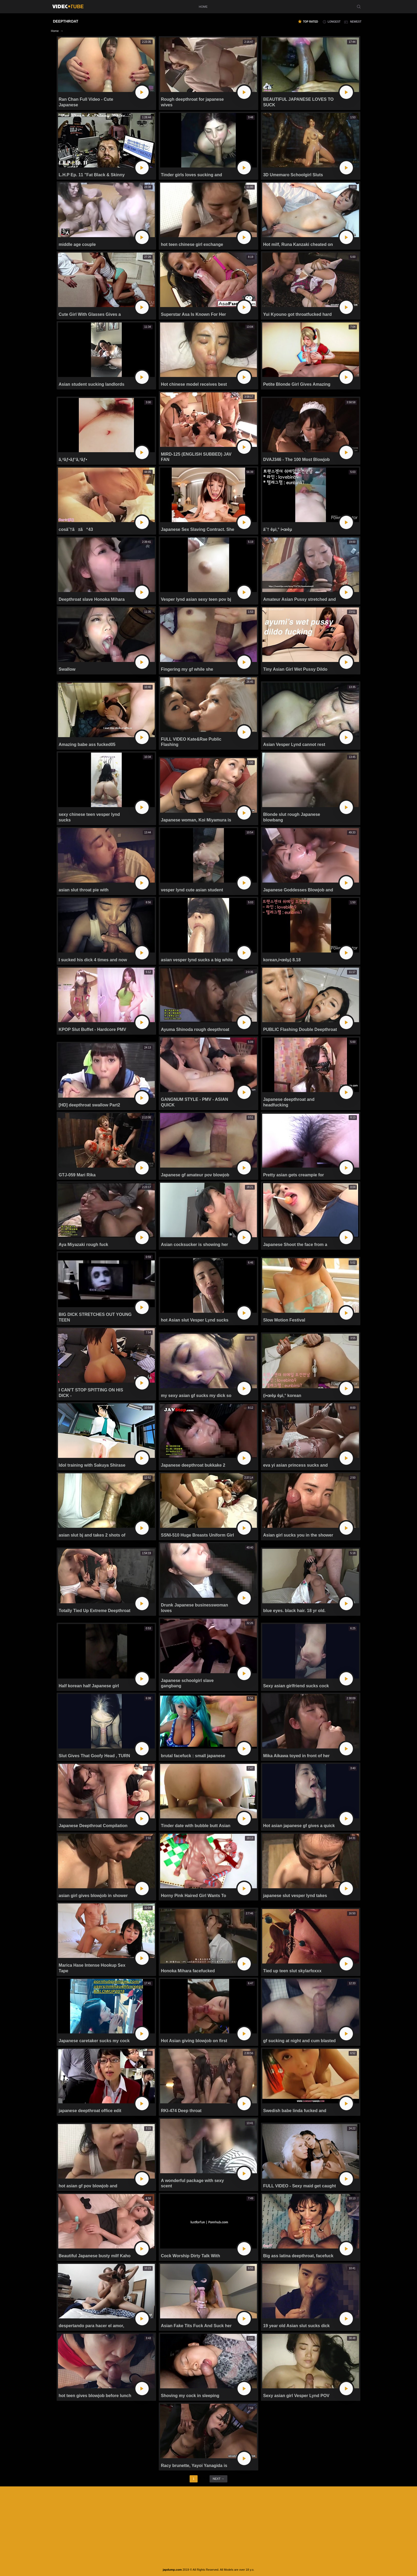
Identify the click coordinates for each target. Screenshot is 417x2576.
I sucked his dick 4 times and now (93, 960)
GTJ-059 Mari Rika (77, 1175)
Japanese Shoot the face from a (295, 1244)
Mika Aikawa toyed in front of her (296, 1755)
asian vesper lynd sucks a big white (197, 960)
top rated (310, 21)
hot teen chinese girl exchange (192, 244)
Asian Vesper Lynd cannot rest (294, 744)
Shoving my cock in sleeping (190, 2395)
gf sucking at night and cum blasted (299, 2040)
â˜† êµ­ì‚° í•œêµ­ (277, 529)
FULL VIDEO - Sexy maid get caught (299, 2186)
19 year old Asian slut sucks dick (296, 2325)
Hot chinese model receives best (194, 384)
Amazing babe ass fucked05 (87, 744)
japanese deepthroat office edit (90, 2110)
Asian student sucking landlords (91, 384)
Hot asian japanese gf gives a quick (299, 1825)
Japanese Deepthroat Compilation (93, 1825)
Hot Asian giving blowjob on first (194, 2040)
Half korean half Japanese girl (89, 1686)
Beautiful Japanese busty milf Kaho (95, 2256)
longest (334, 21)
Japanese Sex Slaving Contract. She (197, 529)
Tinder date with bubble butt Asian (195, 1825)
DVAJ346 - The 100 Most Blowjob (296, 459)
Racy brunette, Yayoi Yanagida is (194, 2465)
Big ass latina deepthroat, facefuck (298, 2256)
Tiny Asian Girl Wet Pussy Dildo (295, 669)
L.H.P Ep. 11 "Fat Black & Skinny (92, 175)
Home (55, 30)
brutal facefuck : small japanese (193, 1755)
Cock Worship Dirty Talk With (190, 2256)
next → (218, 2478)
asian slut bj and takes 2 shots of (92, 1535)
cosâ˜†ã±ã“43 (76, 529)
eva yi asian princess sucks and (295, 1465)
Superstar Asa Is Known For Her (193, 314)
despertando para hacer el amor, (91, 2325)
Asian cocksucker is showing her (194, 1244)
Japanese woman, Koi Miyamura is (196, 820)
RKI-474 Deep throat (181, 2110)
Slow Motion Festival (284, 1320)
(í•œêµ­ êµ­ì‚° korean (282, 1395)
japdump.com (172, 2569)
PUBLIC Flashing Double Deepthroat (300, 1029)
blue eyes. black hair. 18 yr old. (294, 1610)
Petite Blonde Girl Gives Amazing (296, 384)
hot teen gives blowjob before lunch (95, 2395)
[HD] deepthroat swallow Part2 (89, 1105)
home (203, 6)
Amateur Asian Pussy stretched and (299, 599)
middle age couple (77, 244)
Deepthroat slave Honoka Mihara (92, 599)
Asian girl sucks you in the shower (298, 1535)
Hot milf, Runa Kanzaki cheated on (298, 244)
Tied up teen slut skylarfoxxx (292, 1971)
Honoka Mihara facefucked (188, 1971)
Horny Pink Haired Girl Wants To (193, 1895)
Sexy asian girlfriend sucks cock (296, 1686)
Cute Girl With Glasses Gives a (90, 314)
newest (355, 21)
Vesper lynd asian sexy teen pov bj (196, 599)
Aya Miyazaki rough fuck (83, 1244)
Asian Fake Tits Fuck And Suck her (196, 2325)
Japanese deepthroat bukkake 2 (193, 1465)
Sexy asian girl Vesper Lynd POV (296, 2395)
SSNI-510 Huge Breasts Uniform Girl (197, 1535)
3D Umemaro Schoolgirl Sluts (293, 175)
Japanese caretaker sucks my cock (94, 2040)
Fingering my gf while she (187, 669)
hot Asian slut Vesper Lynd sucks (194, 1320)
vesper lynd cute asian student (192, 890)
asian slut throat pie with (84, 890)
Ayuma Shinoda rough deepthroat (195, 1029)
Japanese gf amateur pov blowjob (195, 1175)
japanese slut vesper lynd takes (295, 1895)
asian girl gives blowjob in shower (93, 1895)
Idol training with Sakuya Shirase (92, 1465)
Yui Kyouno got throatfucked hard (297, 314)
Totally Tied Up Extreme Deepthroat (95, 1610)
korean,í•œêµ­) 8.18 (282, 960)
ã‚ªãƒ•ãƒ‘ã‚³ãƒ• (73, 459)
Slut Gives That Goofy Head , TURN (94, 1755)
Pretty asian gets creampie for (293, 1175)
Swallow (67, 669)
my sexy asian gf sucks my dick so (196, 1395)
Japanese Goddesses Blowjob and (298, 890)
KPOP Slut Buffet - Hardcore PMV (92, 1029)
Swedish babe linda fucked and (294, 2110)
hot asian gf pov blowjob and (88, 2186)
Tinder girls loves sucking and (191, 175)
